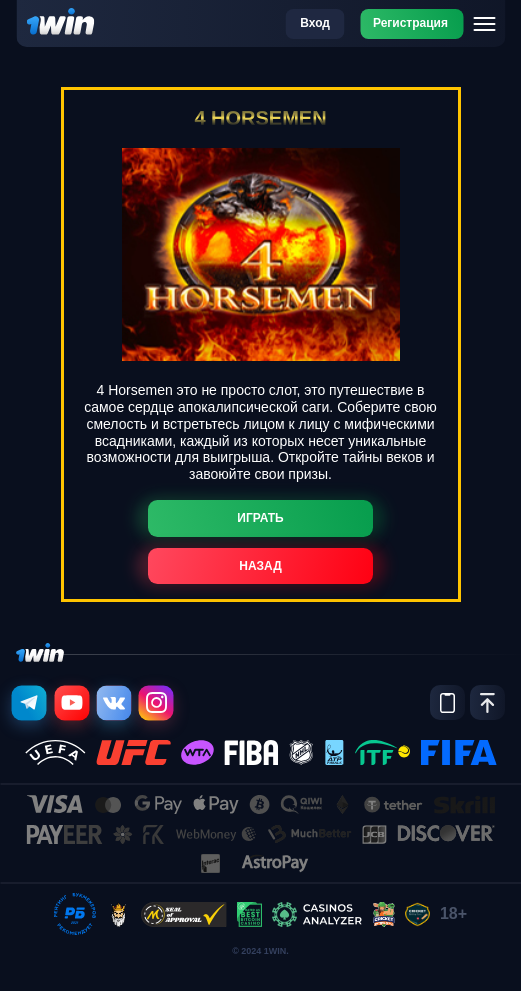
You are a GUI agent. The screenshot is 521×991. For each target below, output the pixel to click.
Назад (260, 566)
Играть (260, 518)
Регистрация (410, 23)
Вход (315, 23)
